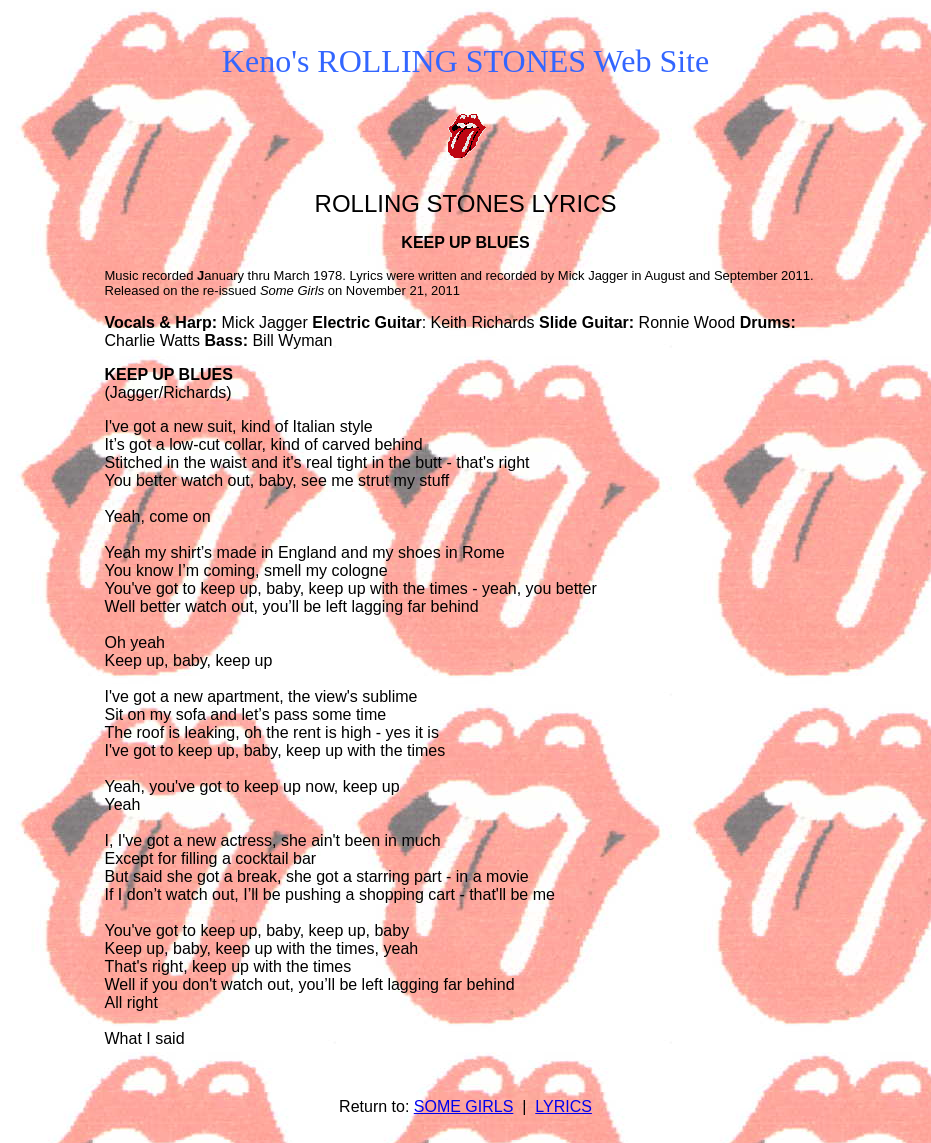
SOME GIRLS (464, 1106)
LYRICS (563, 1106)
